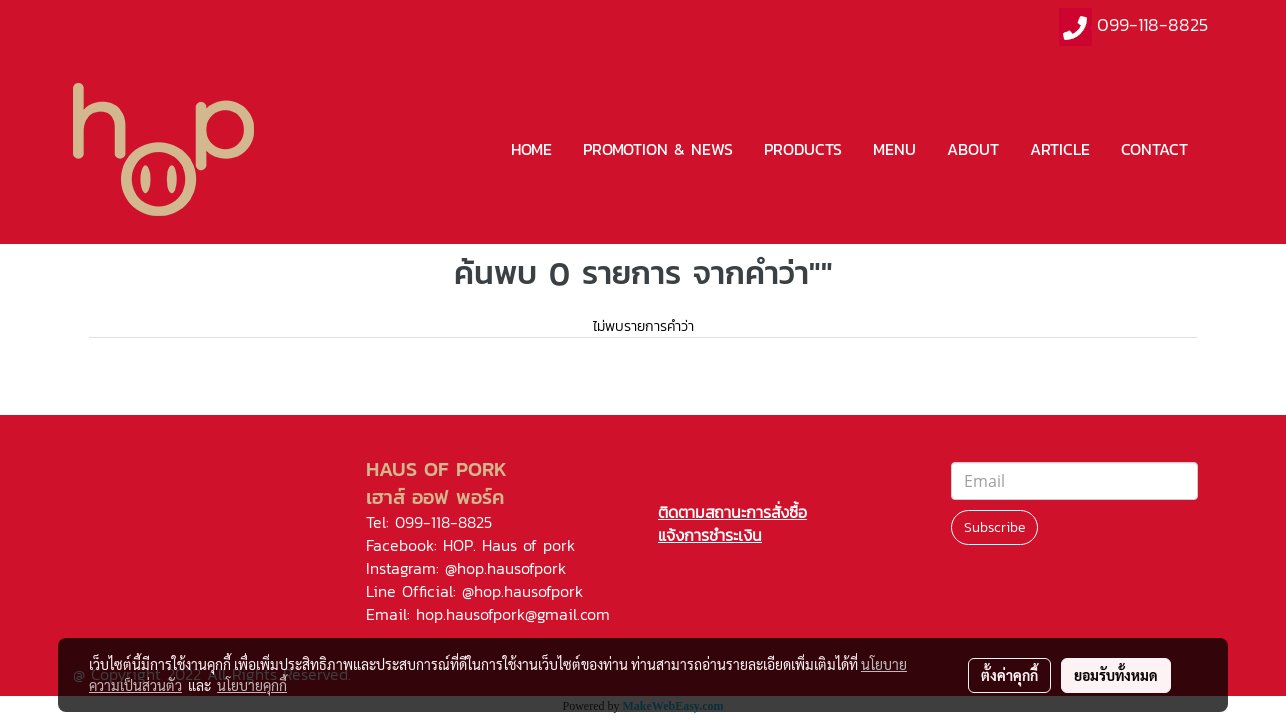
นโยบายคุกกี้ (252, 685)
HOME (531, 149)
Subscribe (994, 527)
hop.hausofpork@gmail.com (513, 614)
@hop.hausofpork (505, 568)
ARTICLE (1060, 149)
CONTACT (1154, 149)
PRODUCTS (803, 149)
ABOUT (973, 149)
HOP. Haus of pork (509, 545)
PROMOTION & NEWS (658, 149)
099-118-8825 (1152, 24)
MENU (894, 149)
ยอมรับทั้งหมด (1116, 675)
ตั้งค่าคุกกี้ (1009, 675)
